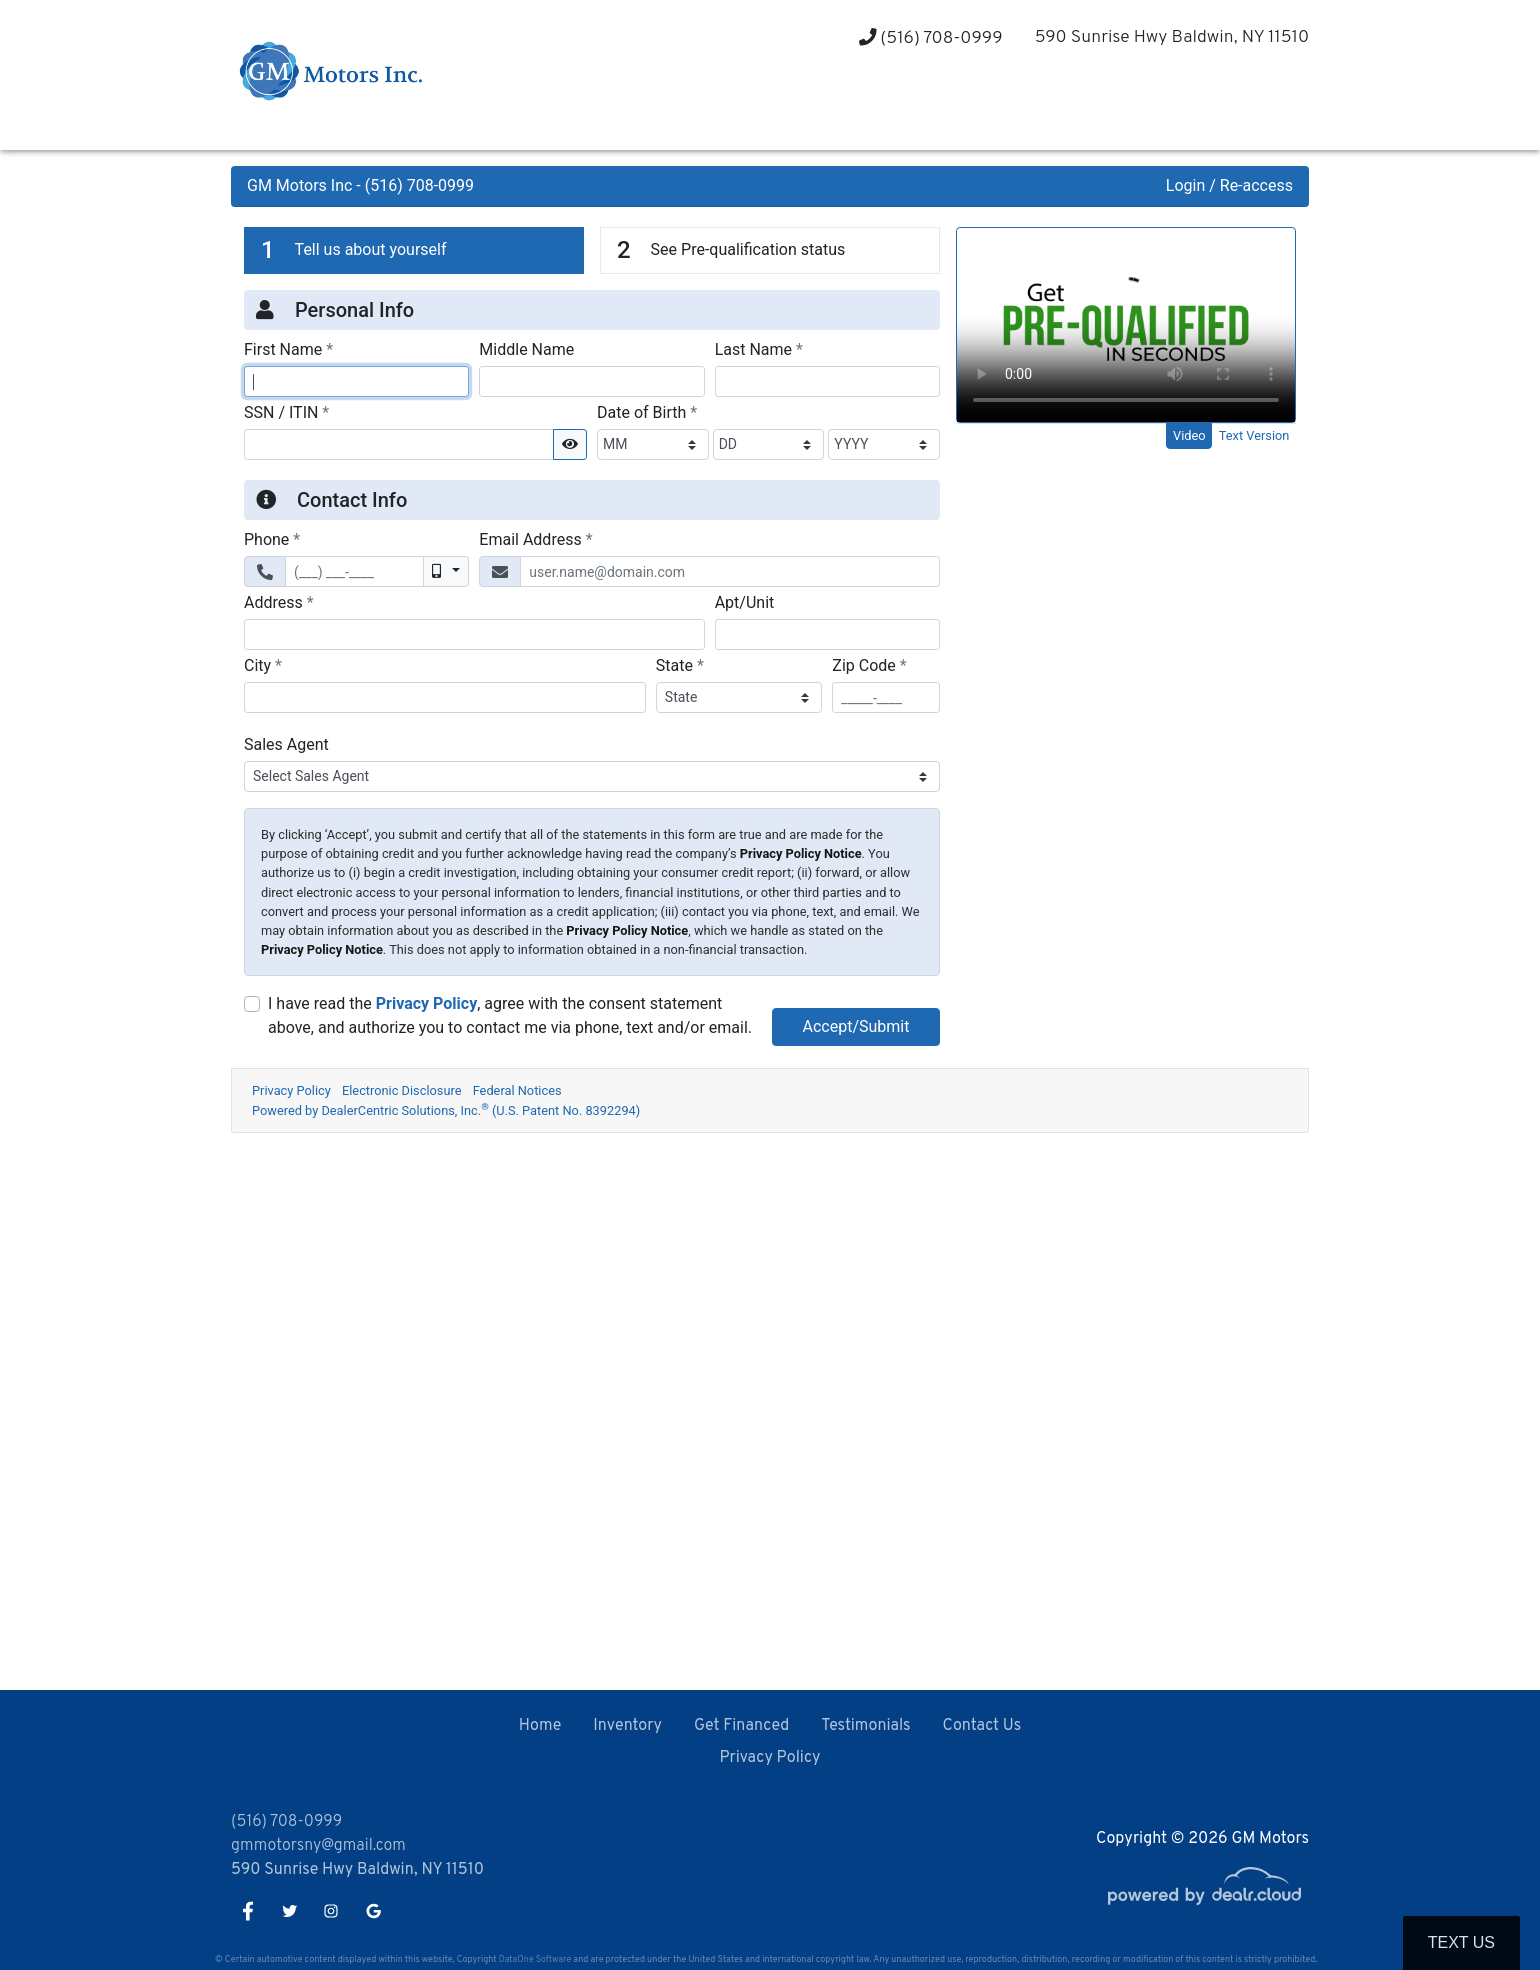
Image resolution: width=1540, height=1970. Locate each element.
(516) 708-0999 (931, 38)
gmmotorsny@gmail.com (318, 1846)
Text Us (1461, 1942)
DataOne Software (535, 1959)
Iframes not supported (770, 916)
